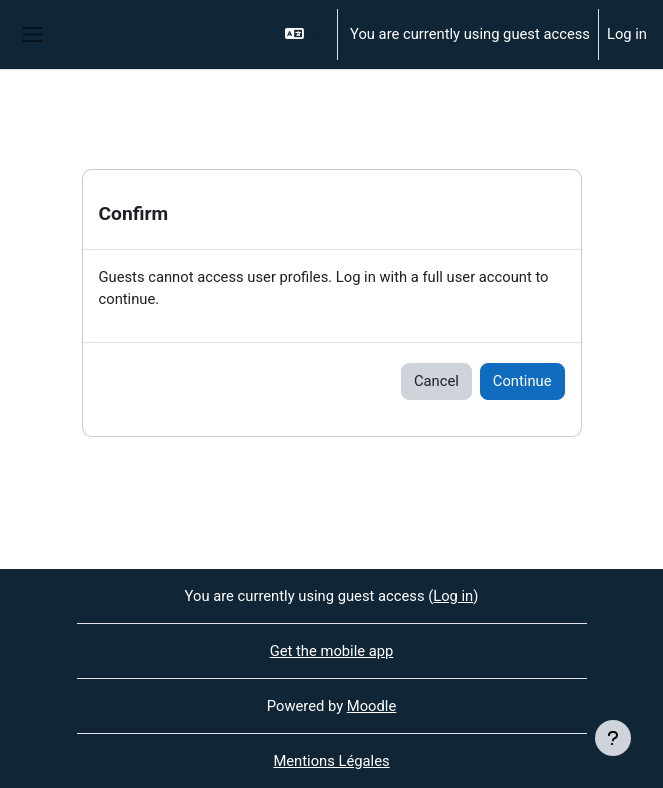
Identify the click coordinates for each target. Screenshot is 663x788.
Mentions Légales (331, 761)
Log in (627, 34)
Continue (522, 381)
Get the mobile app (332, 651)
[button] (302, 34)
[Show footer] (613, 738)
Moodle (371, 706)
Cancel (436, 381)
